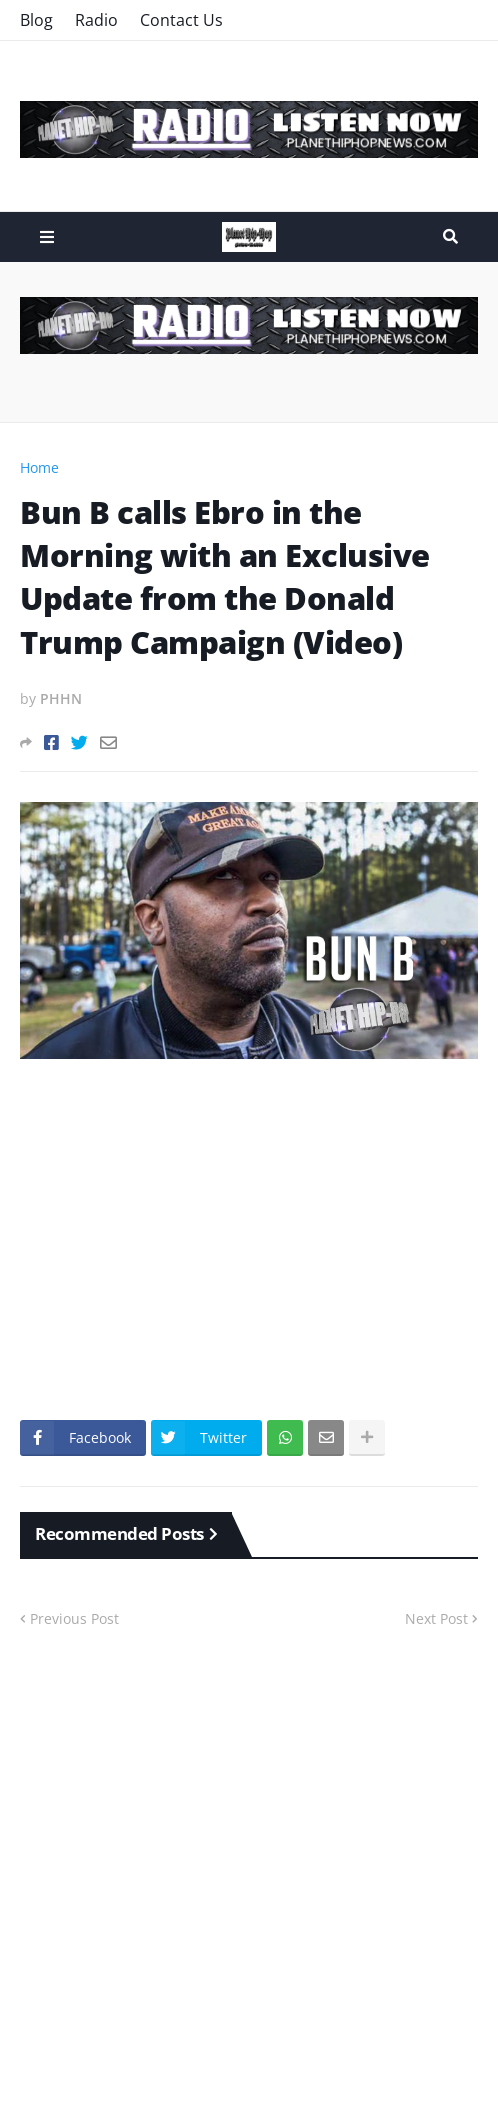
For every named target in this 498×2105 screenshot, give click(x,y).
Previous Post (74, 1618)
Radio (96, 20)
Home (39, 467)
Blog (36, 20)
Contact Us (181, 20)
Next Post (436, 1618)
